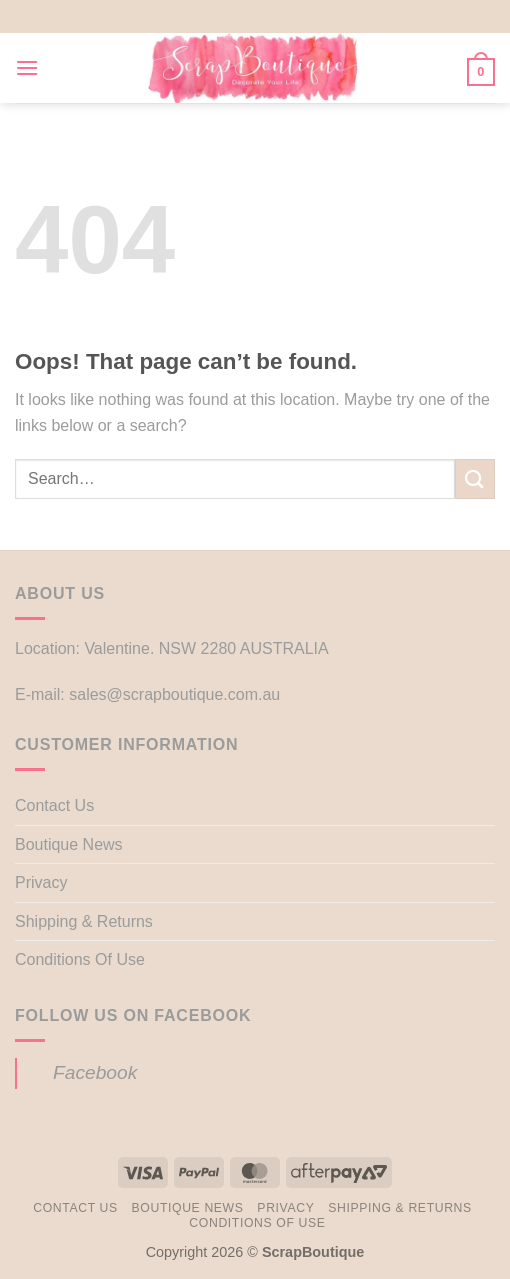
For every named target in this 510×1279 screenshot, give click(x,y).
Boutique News (69, 844)
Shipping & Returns (84, 921)
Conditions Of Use (80, 959)
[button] (27, 67)
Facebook (95, 1072)
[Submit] (475, 478)
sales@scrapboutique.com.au (174, 694)
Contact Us (54, 805)
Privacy (41, 882)
